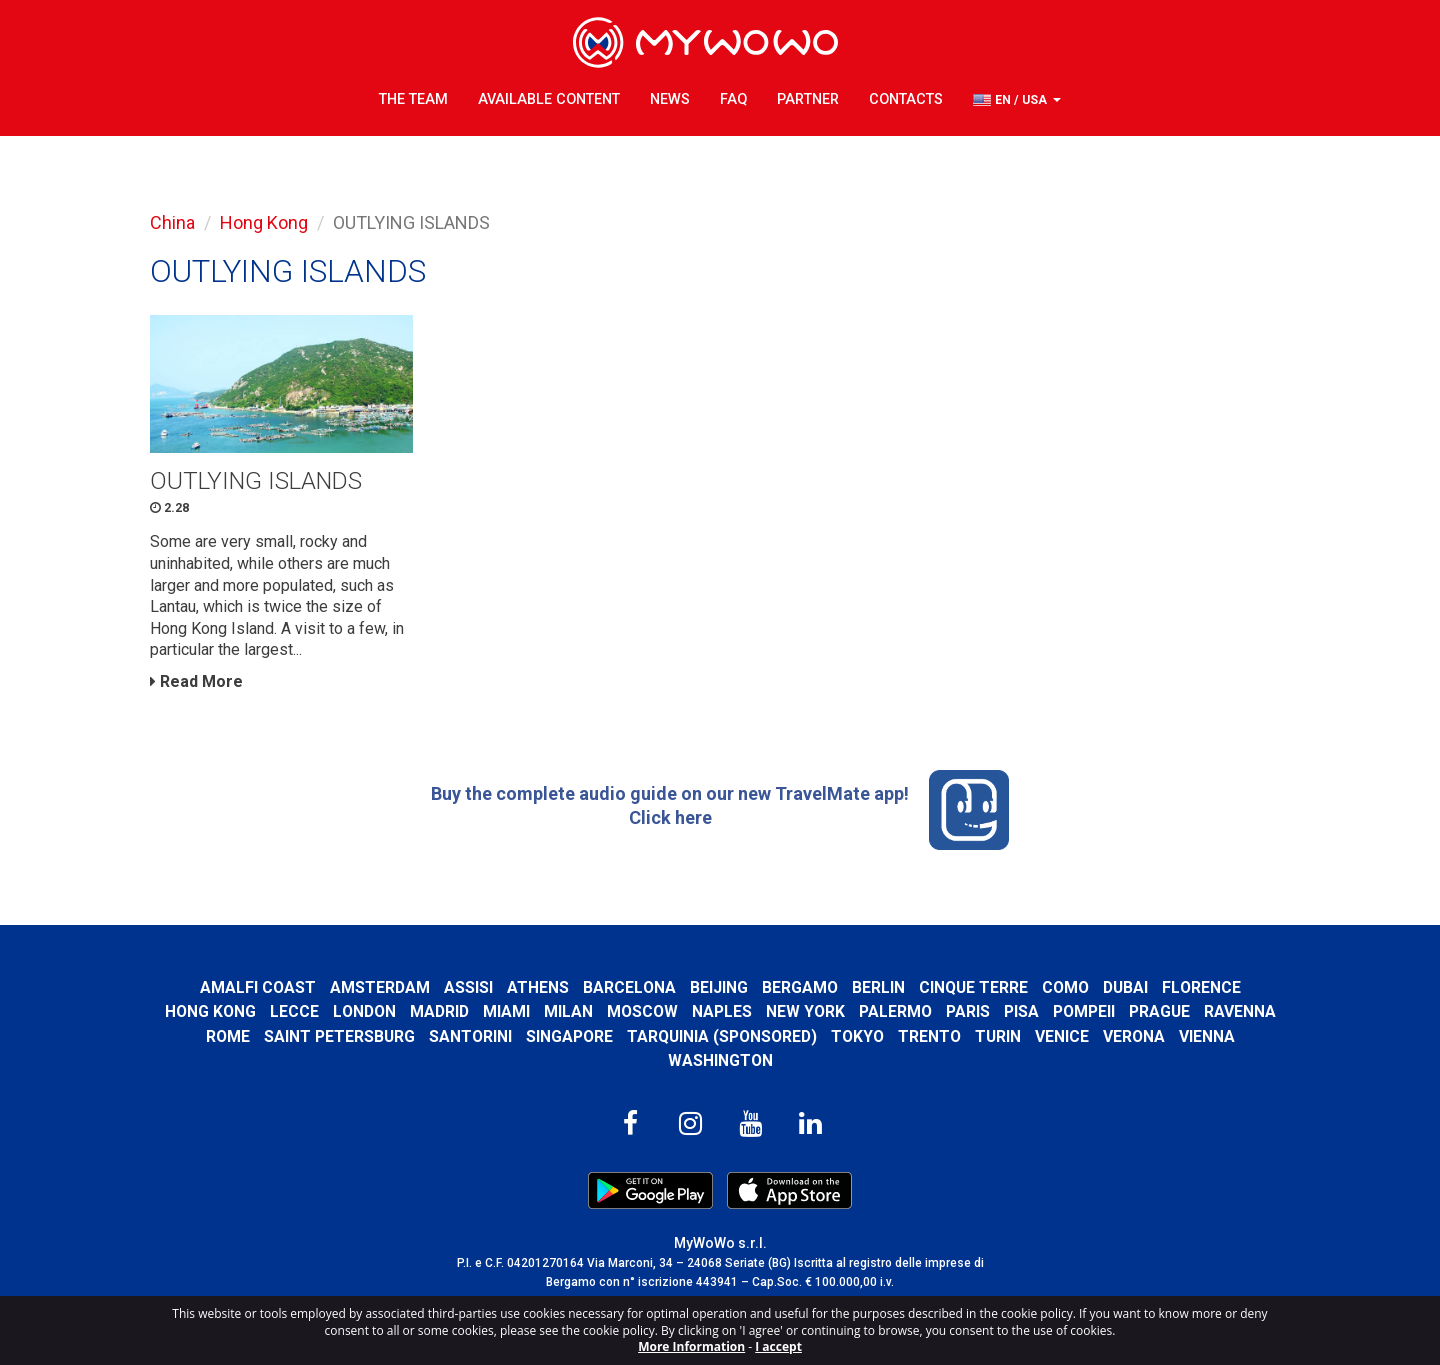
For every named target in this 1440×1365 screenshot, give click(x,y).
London (364, 1011)
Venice (1062, 1036)
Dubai (1125, 987)
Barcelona (629, 987)
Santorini (470, 1036)
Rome (228, 1036)
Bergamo (800, 987)
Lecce (294, 1011)
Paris (968, 1011)
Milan (568, 1011)
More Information (691, 1346)
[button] (1017, 100)
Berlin (878, 987)
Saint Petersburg (339, 1036)
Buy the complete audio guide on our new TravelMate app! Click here (720, 810)
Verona (1134, 1036)
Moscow (642, 1011)
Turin (998, 1036)
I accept (778, 1346)
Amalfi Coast (258, 987)
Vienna (1207, 1036)
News (670, 99)
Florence (1201, 987)
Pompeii (1084, 1011)
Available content (549, 99)
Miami (506, 1011)
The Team (413, 99)
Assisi (468, 987)
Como (1065, 987)
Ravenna (1240, 1011)
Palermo (895, 1011)
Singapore (569, 1036)
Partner (808, 99)
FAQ (733, 99)
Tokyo (857, 1036)
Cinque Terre (973, 987)
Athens (538, 987)
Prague (1159, 1011)
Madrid (439, 1011)
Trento (929, 1036)
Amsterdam (380, 987)
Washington (720, 1060)
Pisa (1021, 1011)
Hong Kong (264, 222)
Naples (722, 1011)
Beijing (719, 987)
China (172, 222)
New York (805, 1011)
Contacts (906, 99)
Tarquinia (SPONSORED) (722, 1036)
